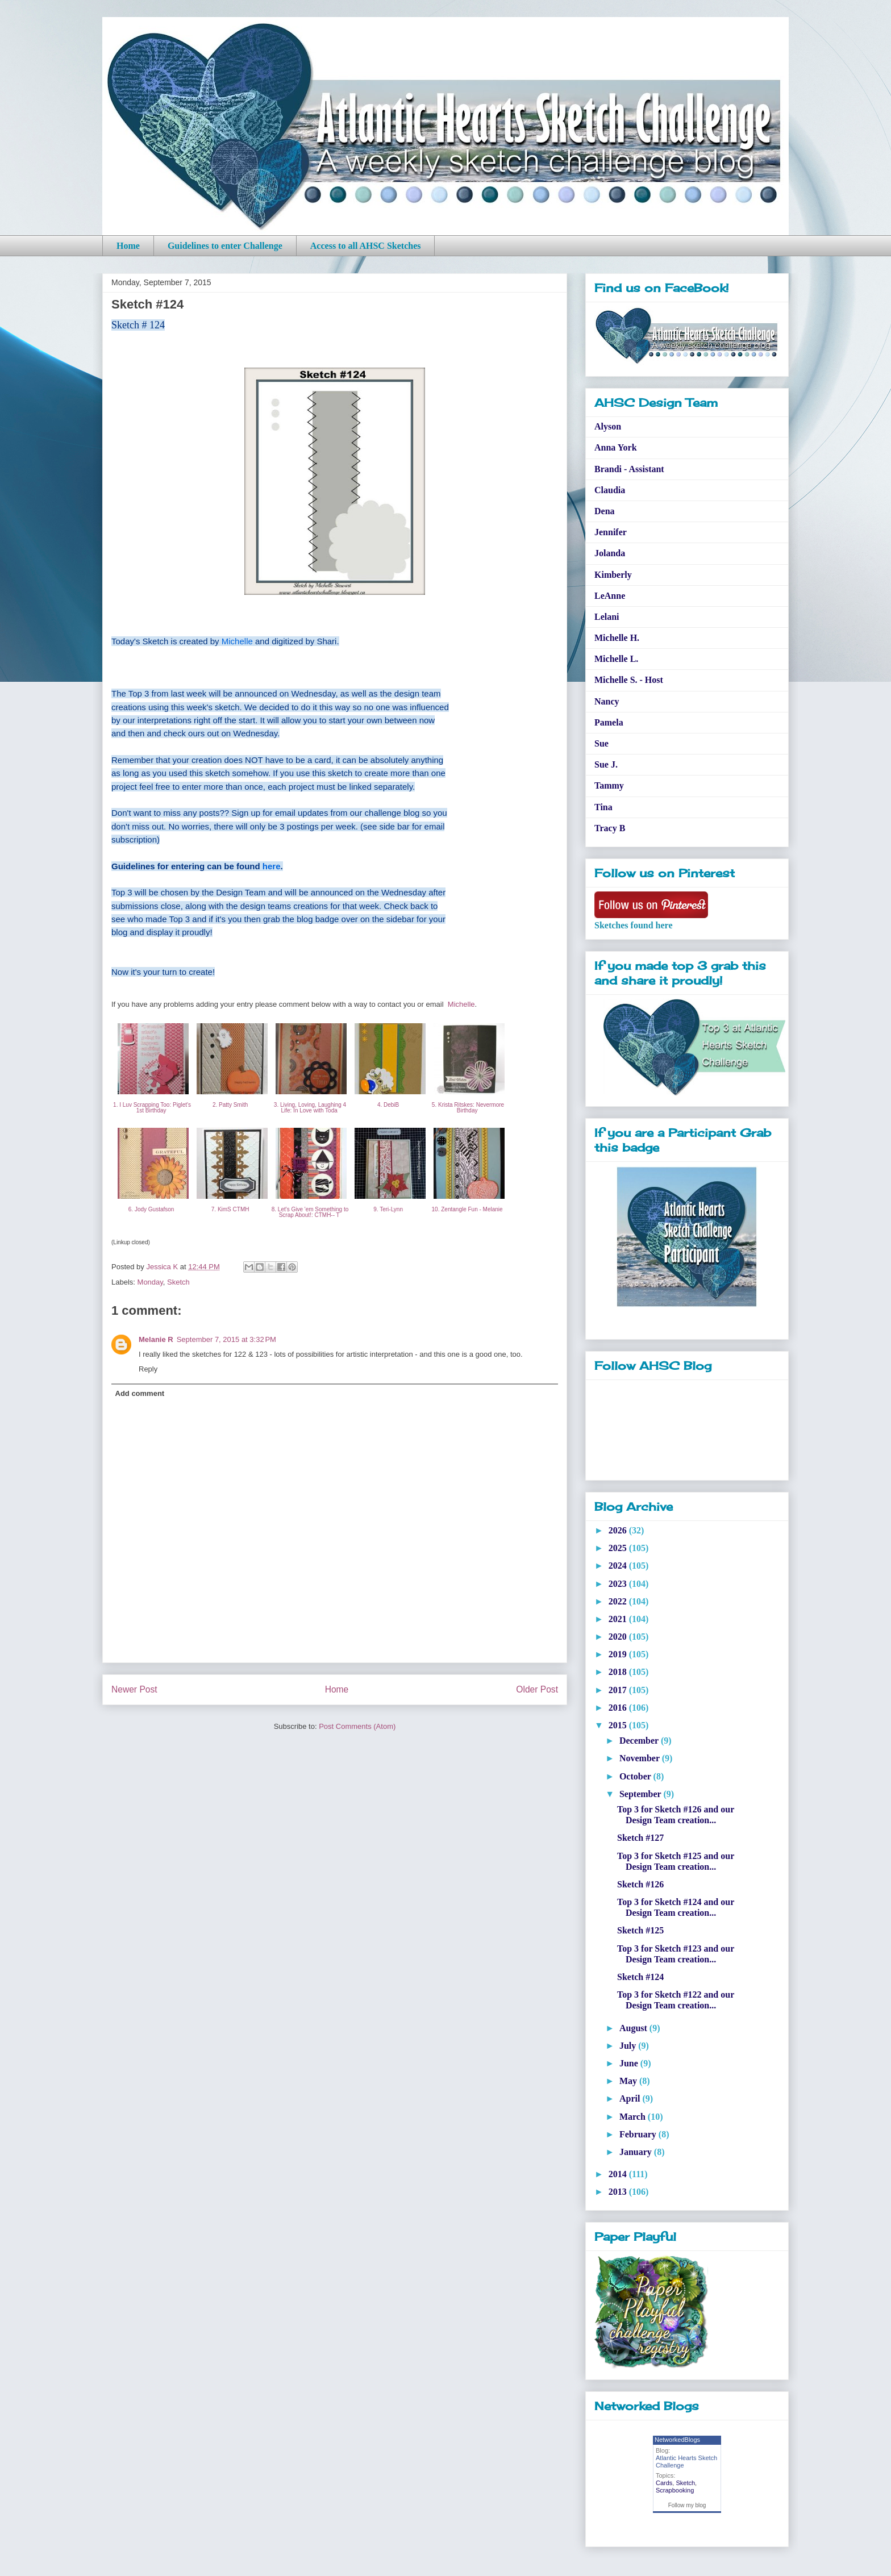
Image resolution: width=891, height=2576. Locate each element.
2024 (619, 1565)
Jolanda (609, 553)
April (630, 2098)
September (641, 1794)
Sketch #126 (640, 1884)
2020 (619, 1636)
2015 (619, 1725)
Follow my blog (687, 2505)
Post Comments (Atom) (357, 1726)
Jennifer (610, 532)
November (640, 1758)
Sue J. (606, 764)
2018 (619, 1672)
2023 (619, 1584)
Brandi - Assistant (629, 469)
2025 (619, 1548)
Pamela (608, 722)
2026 (619, 1530)
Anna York (615, 447)
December (640, 1740)
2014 (619, 2174)
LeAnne (609, 596)
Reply (148, 1369)
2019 (619, 1654)
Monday (150, 1282)
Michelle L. (616, 659)
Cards (664, 2482)
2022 (619, 1601)
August (634, 2028)
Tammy (609, 785)
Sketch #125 (640, 1930)
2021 (619, 1619)
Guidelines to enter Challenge (225, 246)
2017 (619, 1690)
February (639, 2134)
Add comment (140, 1393)
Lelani (606, 617)
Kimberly (613, 575)
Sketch (178, 1282)
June (629, 2063)
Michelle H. (616, 638)
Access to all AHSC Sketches (365, 246)
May (629, 2081)
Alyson (607, 426)
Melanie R (156, 1339)
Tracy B (609, 828)
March (633, 2116)
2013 (619, 2191)
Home (128, 246)
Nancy (606, 701)
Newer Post (134, 1689)
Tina (603, 807)
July (628, 2045)
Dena (604, 511)
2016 (619, 1707)
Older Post (537, 1689)
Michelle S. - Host (628, 680)
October (636, 1776)
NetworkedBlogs (677, 2439)
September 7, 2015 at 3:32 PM (226, 1339)
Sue (601, 743)
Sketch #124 (640, 1977)
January (636, 2152)
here (272, 866)
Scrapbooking (675, 2490)
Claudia (609, 490)
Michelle (237, 641)
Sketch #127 (640, 1838)
